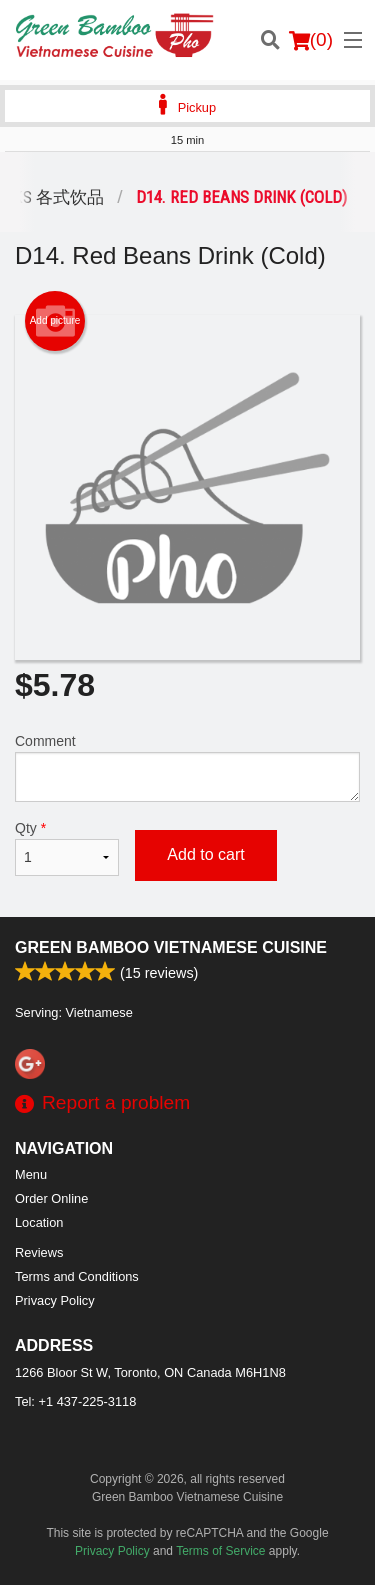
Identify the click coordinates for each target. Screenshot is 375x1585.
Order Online (51, 1198)
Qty (67, 848)
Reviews (39, 1252)
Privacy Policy (55, 1300)
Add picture (55, 321)
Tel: (75, 1401)
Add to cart (205, 854)
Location (39, 1222)
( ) (311, 40)
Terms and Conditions (77, 1276)
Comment (187, 767)
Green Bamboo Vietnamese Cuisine (171, 947)
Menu (31, 1174)
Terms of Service (220, 1551)
